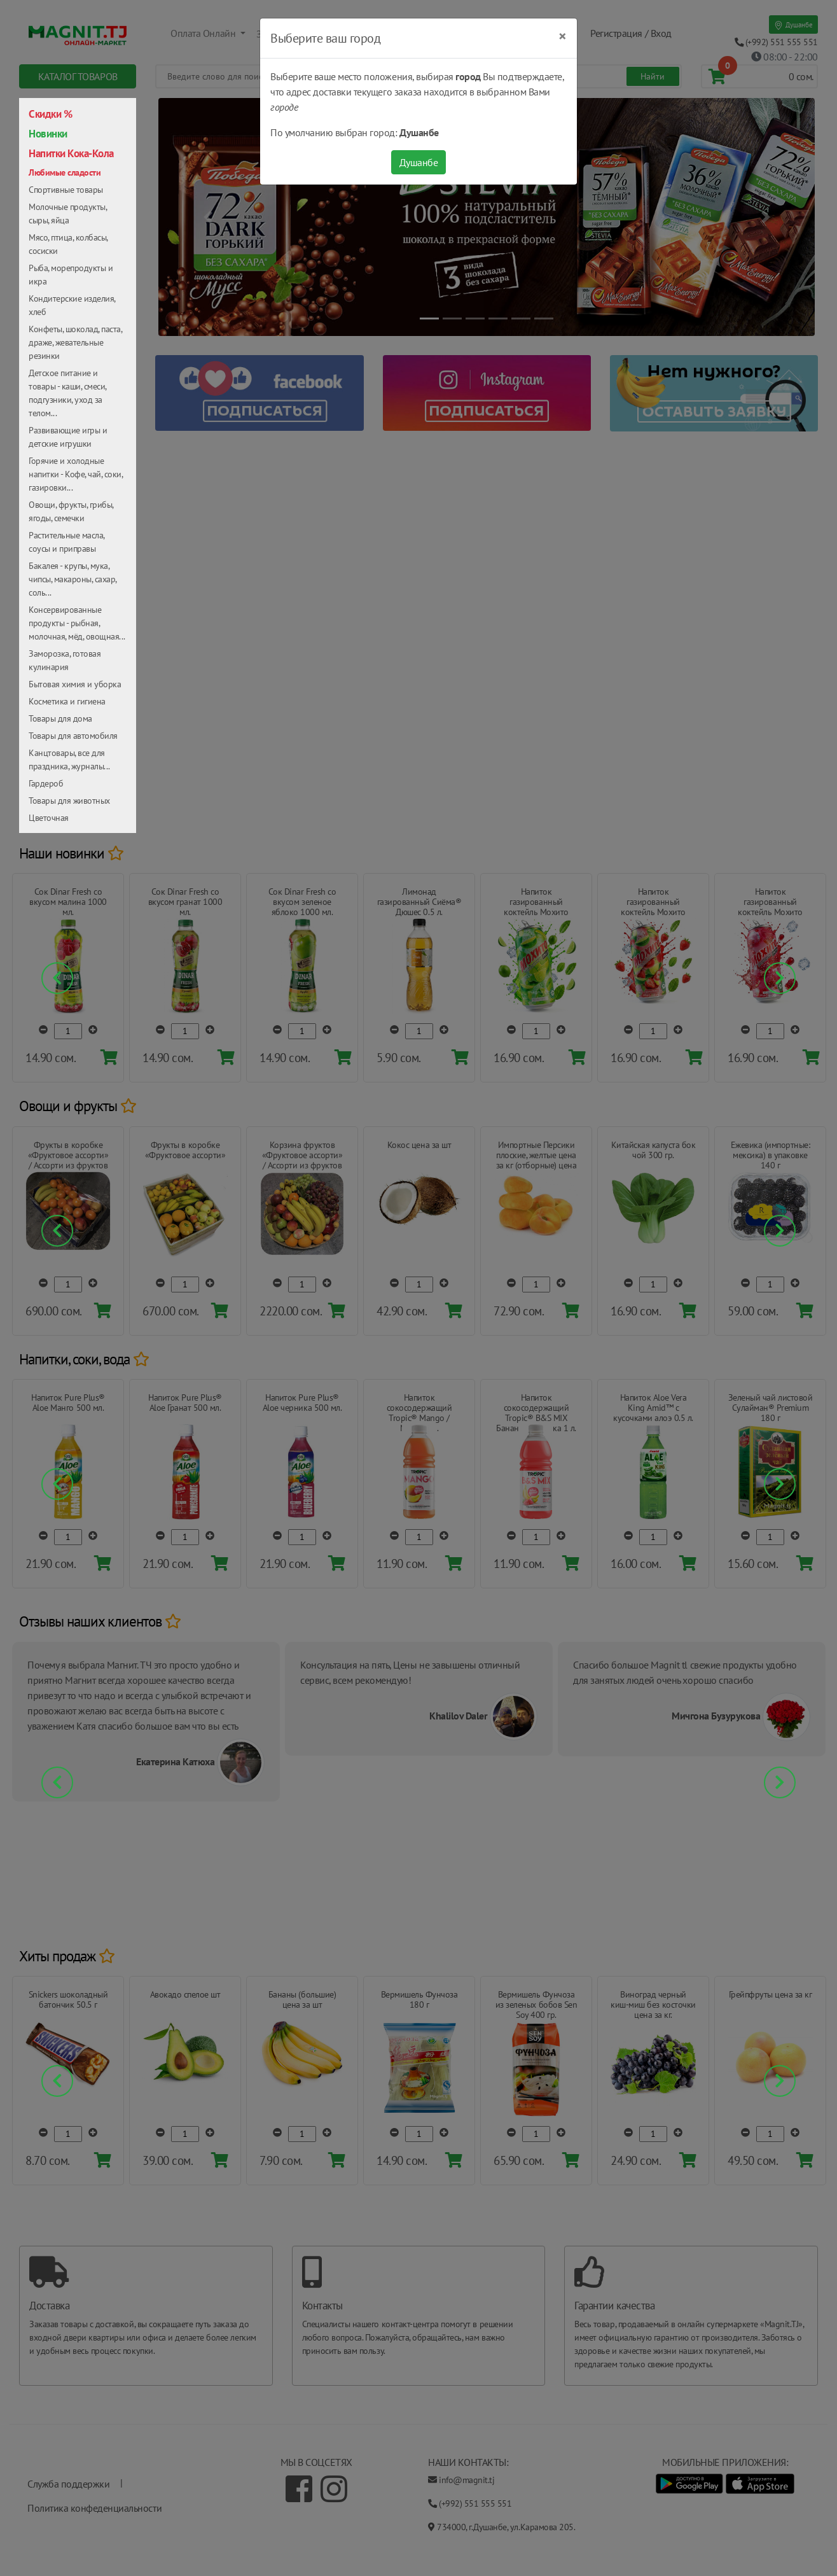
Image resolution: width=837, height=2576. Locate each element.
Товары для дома (60, 718)
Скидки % (50, 114)
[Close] (562, 36)
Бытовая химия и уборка (75, 684)
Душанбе (418, 162)
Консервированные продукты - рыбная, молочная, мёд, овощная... (77, 623)
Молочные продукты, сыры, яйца (67, 213)
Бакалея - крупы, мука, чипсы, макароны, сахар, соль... (72, 579)
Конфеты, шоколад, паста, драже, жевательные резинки (75, 342)
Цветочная (49, 817)
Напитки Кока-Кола (71, 153)
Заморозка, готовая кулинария (64, 660)
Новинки (48, 134)
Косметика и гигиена (67, 701)
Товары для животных (69, 800)
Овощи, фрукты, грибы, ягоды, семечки (71, 511)
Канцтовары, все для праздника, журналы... (69, 759)
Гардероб (46, 783)
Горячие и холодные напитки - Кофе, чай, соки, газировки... (76, 474)
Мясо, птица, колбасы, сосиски (68, 244)
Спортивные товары (66, 189)
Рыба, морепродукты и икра (71, 274)
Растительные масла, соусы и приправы (66, 541)
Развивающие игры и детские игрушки (68, 436)
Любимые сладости (64, 172)
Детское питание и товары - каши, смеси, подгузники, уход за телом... (67, 393)
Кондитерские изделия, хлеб (72, 305)
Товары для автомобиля (73, 735)
